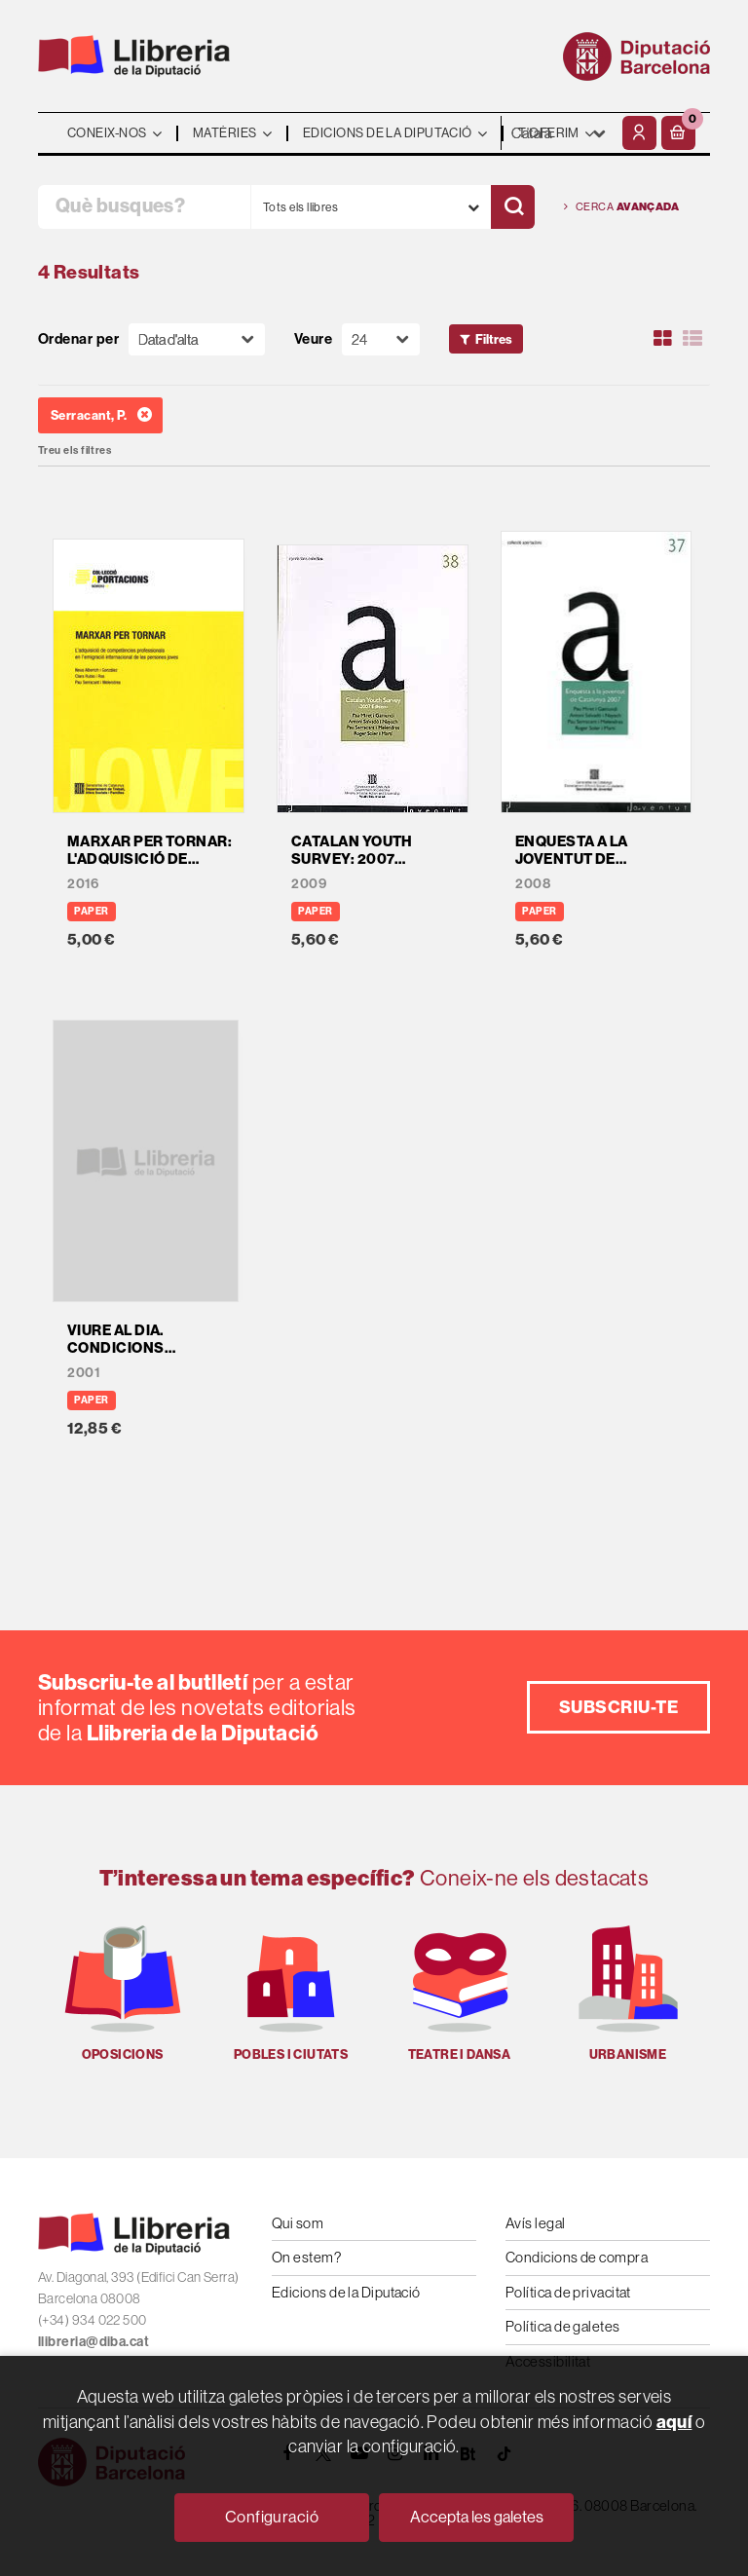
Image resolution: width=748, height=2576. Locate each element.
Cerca (621, 207)
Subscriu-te (618, 1707)
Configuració (271, 2516)
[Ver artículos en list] (692, 339)
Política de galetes (562, 2326)
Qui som (297, 2223)
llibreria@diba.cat (93, 2341)
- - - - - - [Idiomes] (559, 133)
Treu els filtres (74, 450)
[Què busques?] (144, 207)
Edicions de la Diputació (346, 2292)
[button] (678, 133)
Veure (313, 339)
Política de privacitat (568, 2292)
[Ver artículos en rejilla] (663, 339)
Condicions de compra (576, 2257)
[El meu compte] (639, 133)
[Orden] (197, 339)
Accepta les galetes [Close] (476, 2516)
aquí (674, 2421)
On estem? (306, 2257)
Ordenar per (78, 339)
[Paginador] (381, 339)
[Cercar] (513, 207)
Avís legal (535, 2223)
